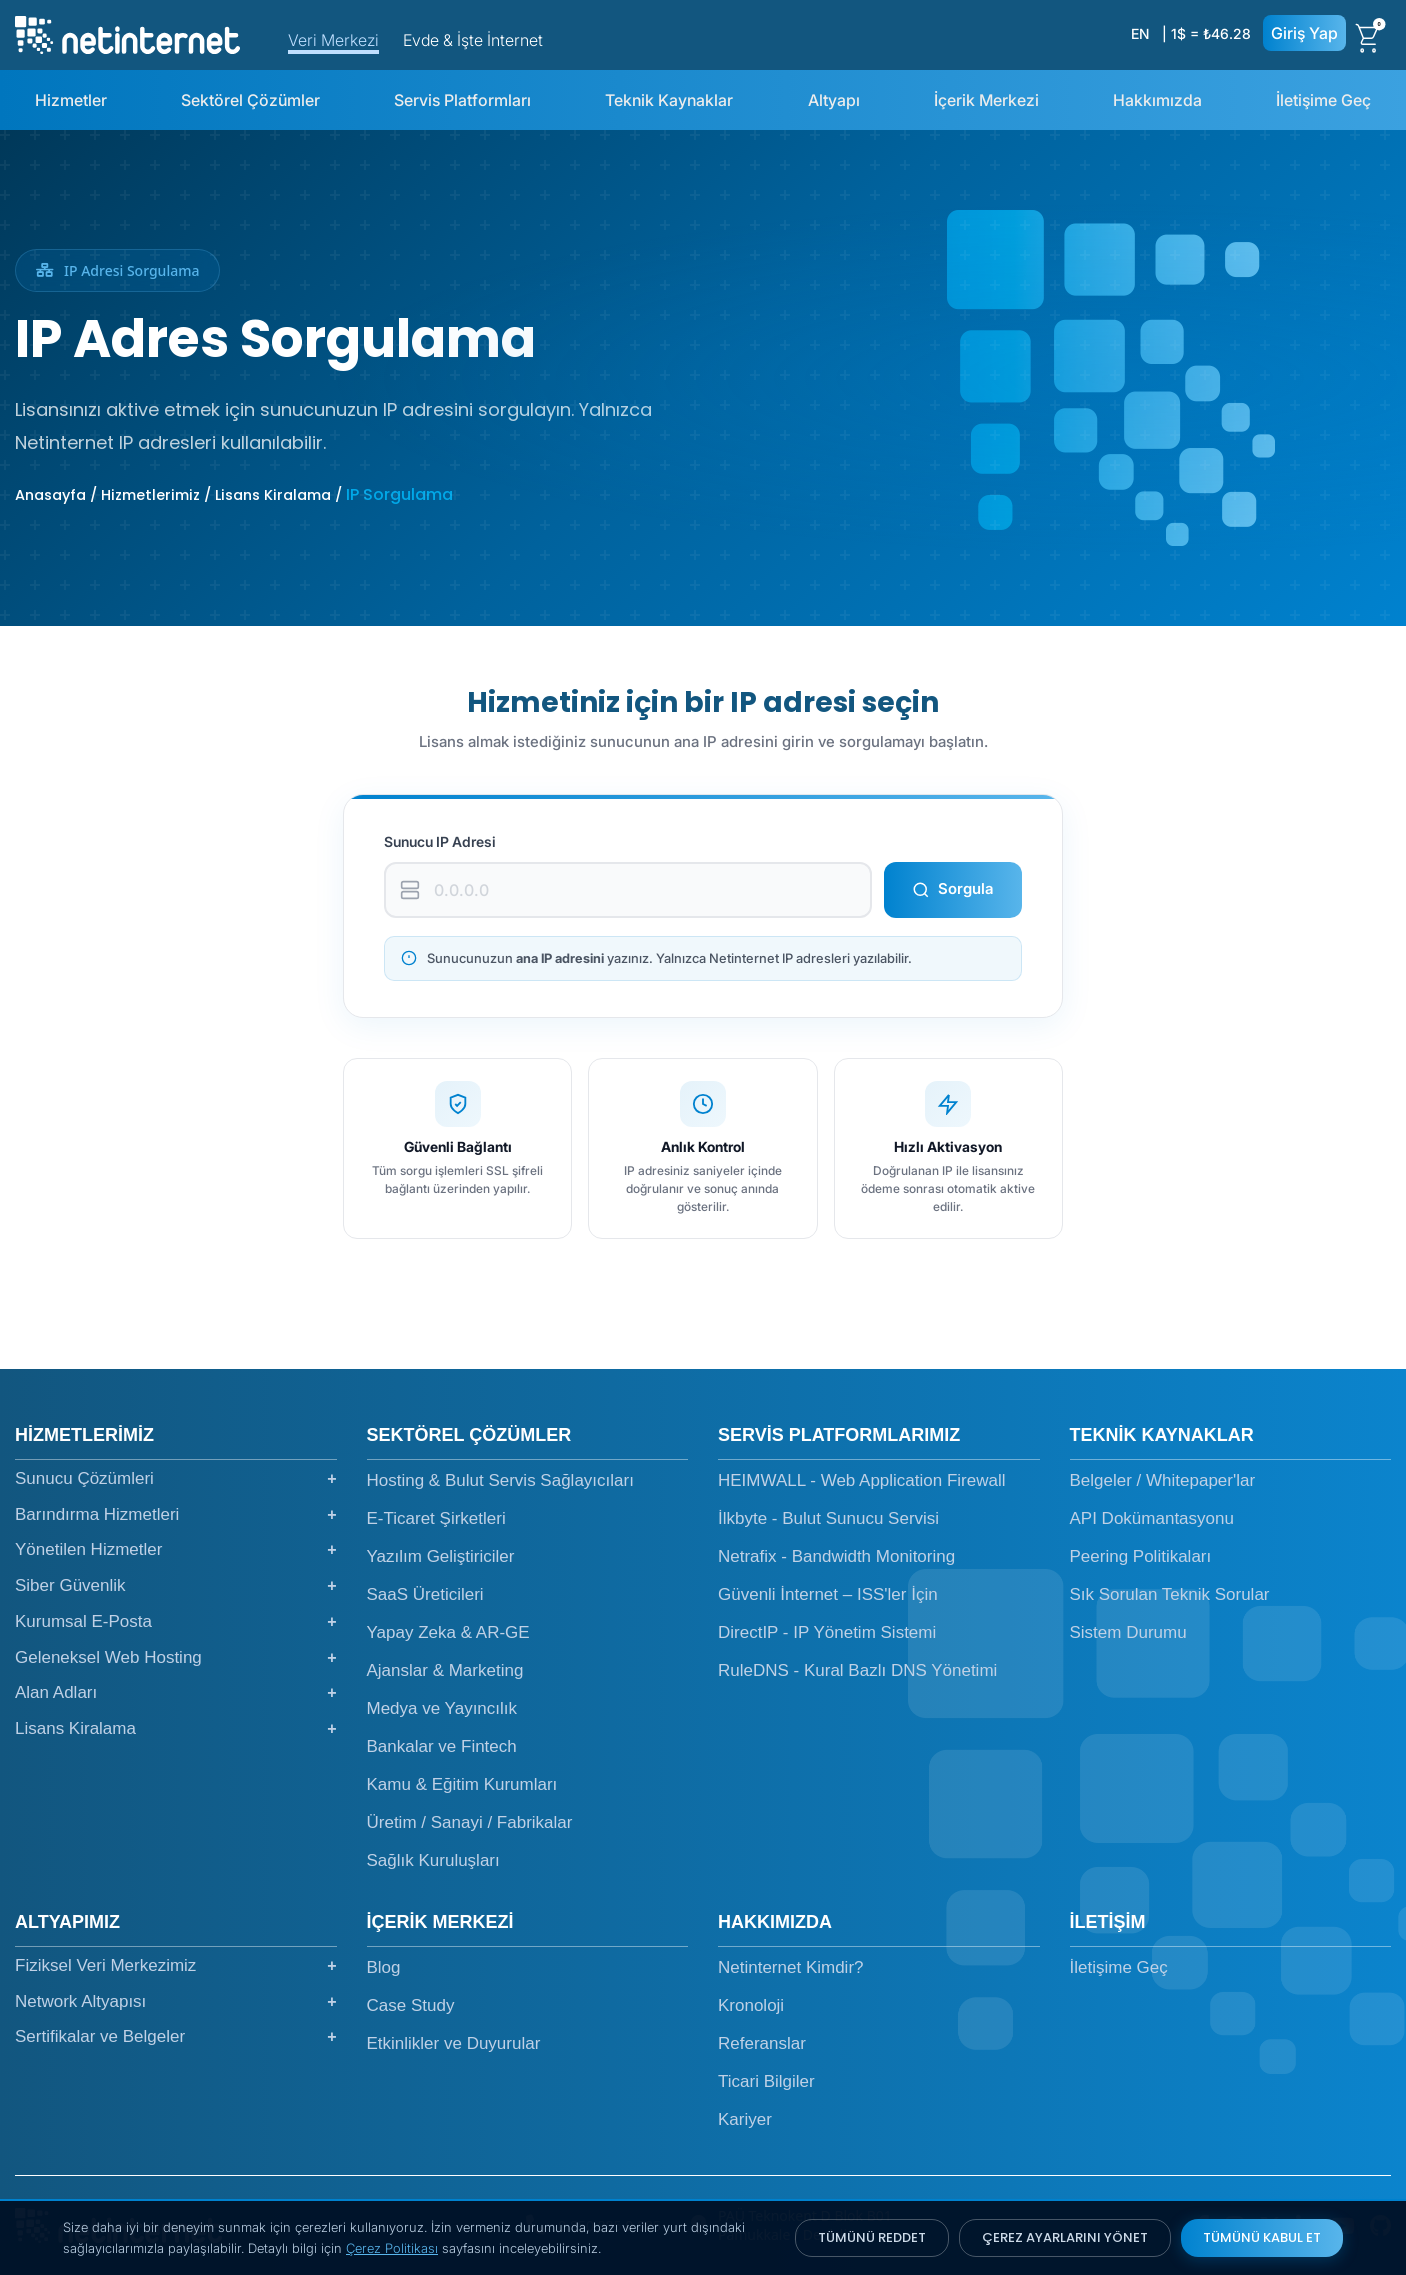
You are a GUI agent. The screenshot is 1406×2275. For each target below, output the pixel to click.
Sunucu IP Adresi (440, 841)
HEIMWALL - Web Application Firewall (862, 1480)
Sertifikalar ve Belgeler (176, 2037)
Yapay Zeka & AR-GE (448, 1632)
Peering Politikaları (1141, 1556)
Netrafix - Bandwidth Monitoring (836, 1556)
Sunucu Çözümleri (176, 1479)
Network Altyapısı (176, 2002)
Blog (384, 1967)
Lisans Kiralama (176, 1729)
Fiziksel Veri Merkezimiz (176, 1966)
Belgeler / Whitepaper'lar (1163, 1480)
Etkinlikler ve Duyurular (454, 2043)
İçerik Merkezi (986, 100)
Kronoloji (751, 2005)
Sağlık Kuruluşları (433, 1860)
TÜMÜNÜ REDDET (872, 2237)
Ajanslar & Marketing (445, 1670)
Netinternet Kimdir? (791, 1967)
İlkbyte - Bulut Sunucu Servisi (828, 1518)
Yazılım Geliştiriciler (441, 1556)
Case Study (411, 2005)
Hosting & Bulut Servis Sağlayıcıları (500, 1480)
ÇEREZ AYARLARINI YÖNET (1065, 2237)
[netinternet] (127, 33)
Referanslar (762, 2043)
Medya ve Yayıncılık (442, 1708)
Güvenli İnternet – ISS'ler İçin (828, 1594)
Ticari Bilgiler (766, 2081)
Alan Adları (176, 1693)
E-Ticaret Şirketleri (436, 1518)
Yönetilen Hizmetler (176, 1550)
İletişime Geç (1323, 100)
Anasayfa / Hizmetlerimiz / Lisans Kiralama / (180, 495)
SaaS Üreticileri (425, 1594)
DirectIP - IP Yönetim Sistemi (827, 1632)
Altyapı (834, 100)
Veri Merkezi (333, 40)
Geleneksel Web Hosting (176, 1658)
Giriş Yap (1304, 33)
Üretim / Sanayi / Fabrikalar (470, 1822)
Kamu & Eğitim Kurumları (462, 1784)
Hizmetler (71, 100)
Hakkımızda (1157, 100)
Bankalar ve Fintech (442, 1746)
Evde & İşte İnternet (473, 40)
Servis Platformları (462, 100)
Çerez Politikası (392, 2248)
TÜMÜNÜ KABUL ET (1262, 2237)
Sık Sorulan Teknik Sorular (1170, 1594)
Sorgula (953, 888)
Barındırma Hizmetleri (176, 1515)
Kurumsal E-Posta (176, 1622)
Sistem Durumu (1128, 1632)
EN (1140, 33)
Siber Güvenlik (176, 1586)
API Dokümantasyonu (1152, 1518)
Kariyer (745, 2119)
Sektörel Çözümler (250, 100)
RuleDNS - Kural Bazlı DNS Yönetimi (857, 1670)
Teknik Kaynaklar (669, 100)
